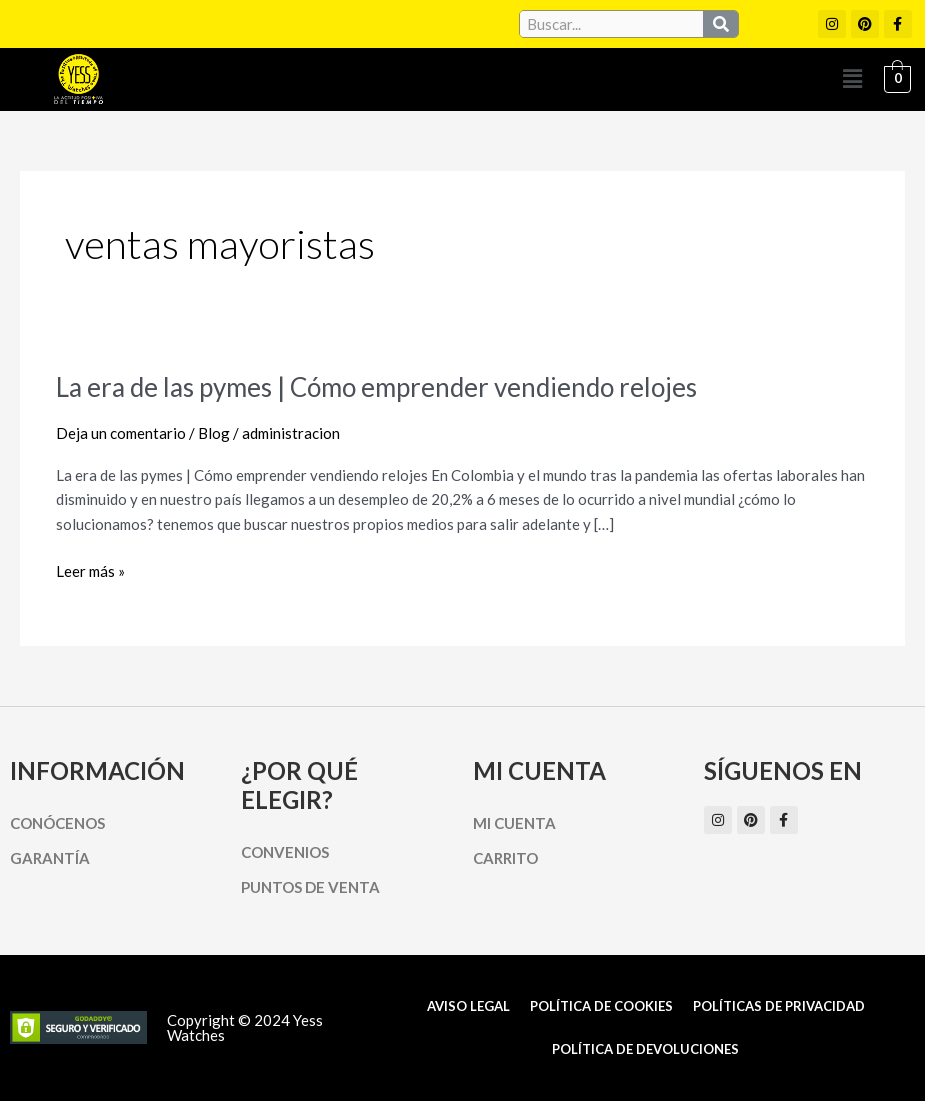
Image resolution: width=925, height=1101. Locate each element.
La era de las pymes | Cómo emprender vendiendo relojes (376, 387)
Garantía (50, 858)
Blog (214, 433)
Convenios (285, 852)
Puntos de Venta (310, 887)
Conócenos (57, 823)
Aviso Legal (468, 1006)
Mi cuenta (514, 823)
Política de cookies (601, 1006)
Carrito (505, 858)
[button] (852, 79)
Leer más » (90, 571)
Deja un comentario (121, 433)
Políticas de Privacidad (779, 1006)
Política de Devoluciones (645, 1049)
